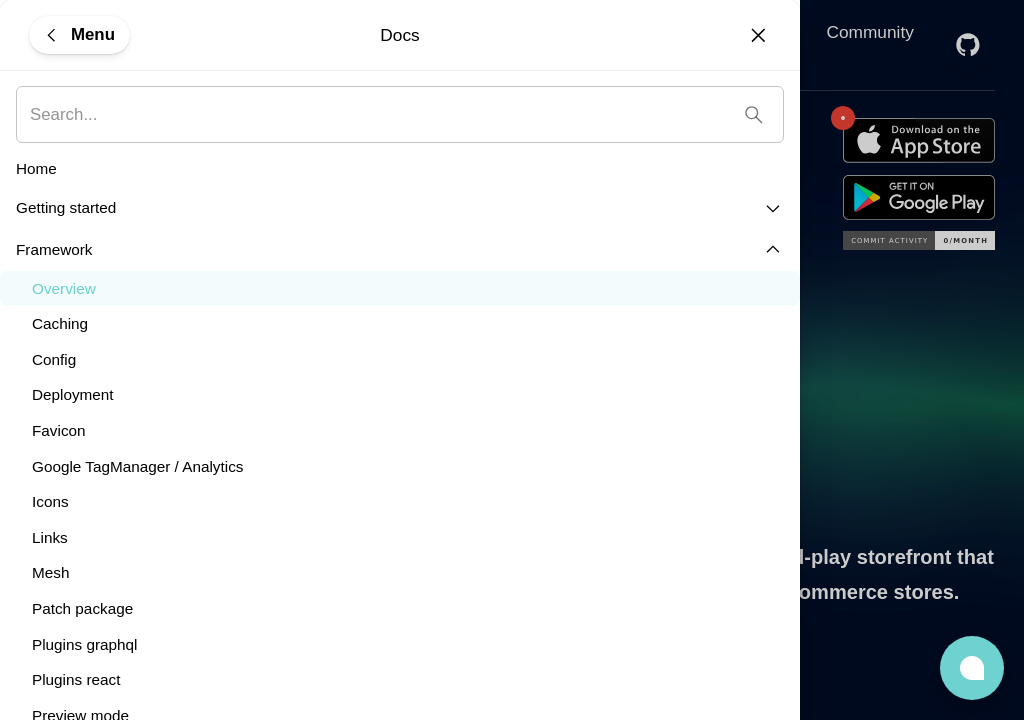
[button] (972, 668)
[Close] (758, 35)
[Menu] (79, 34)
